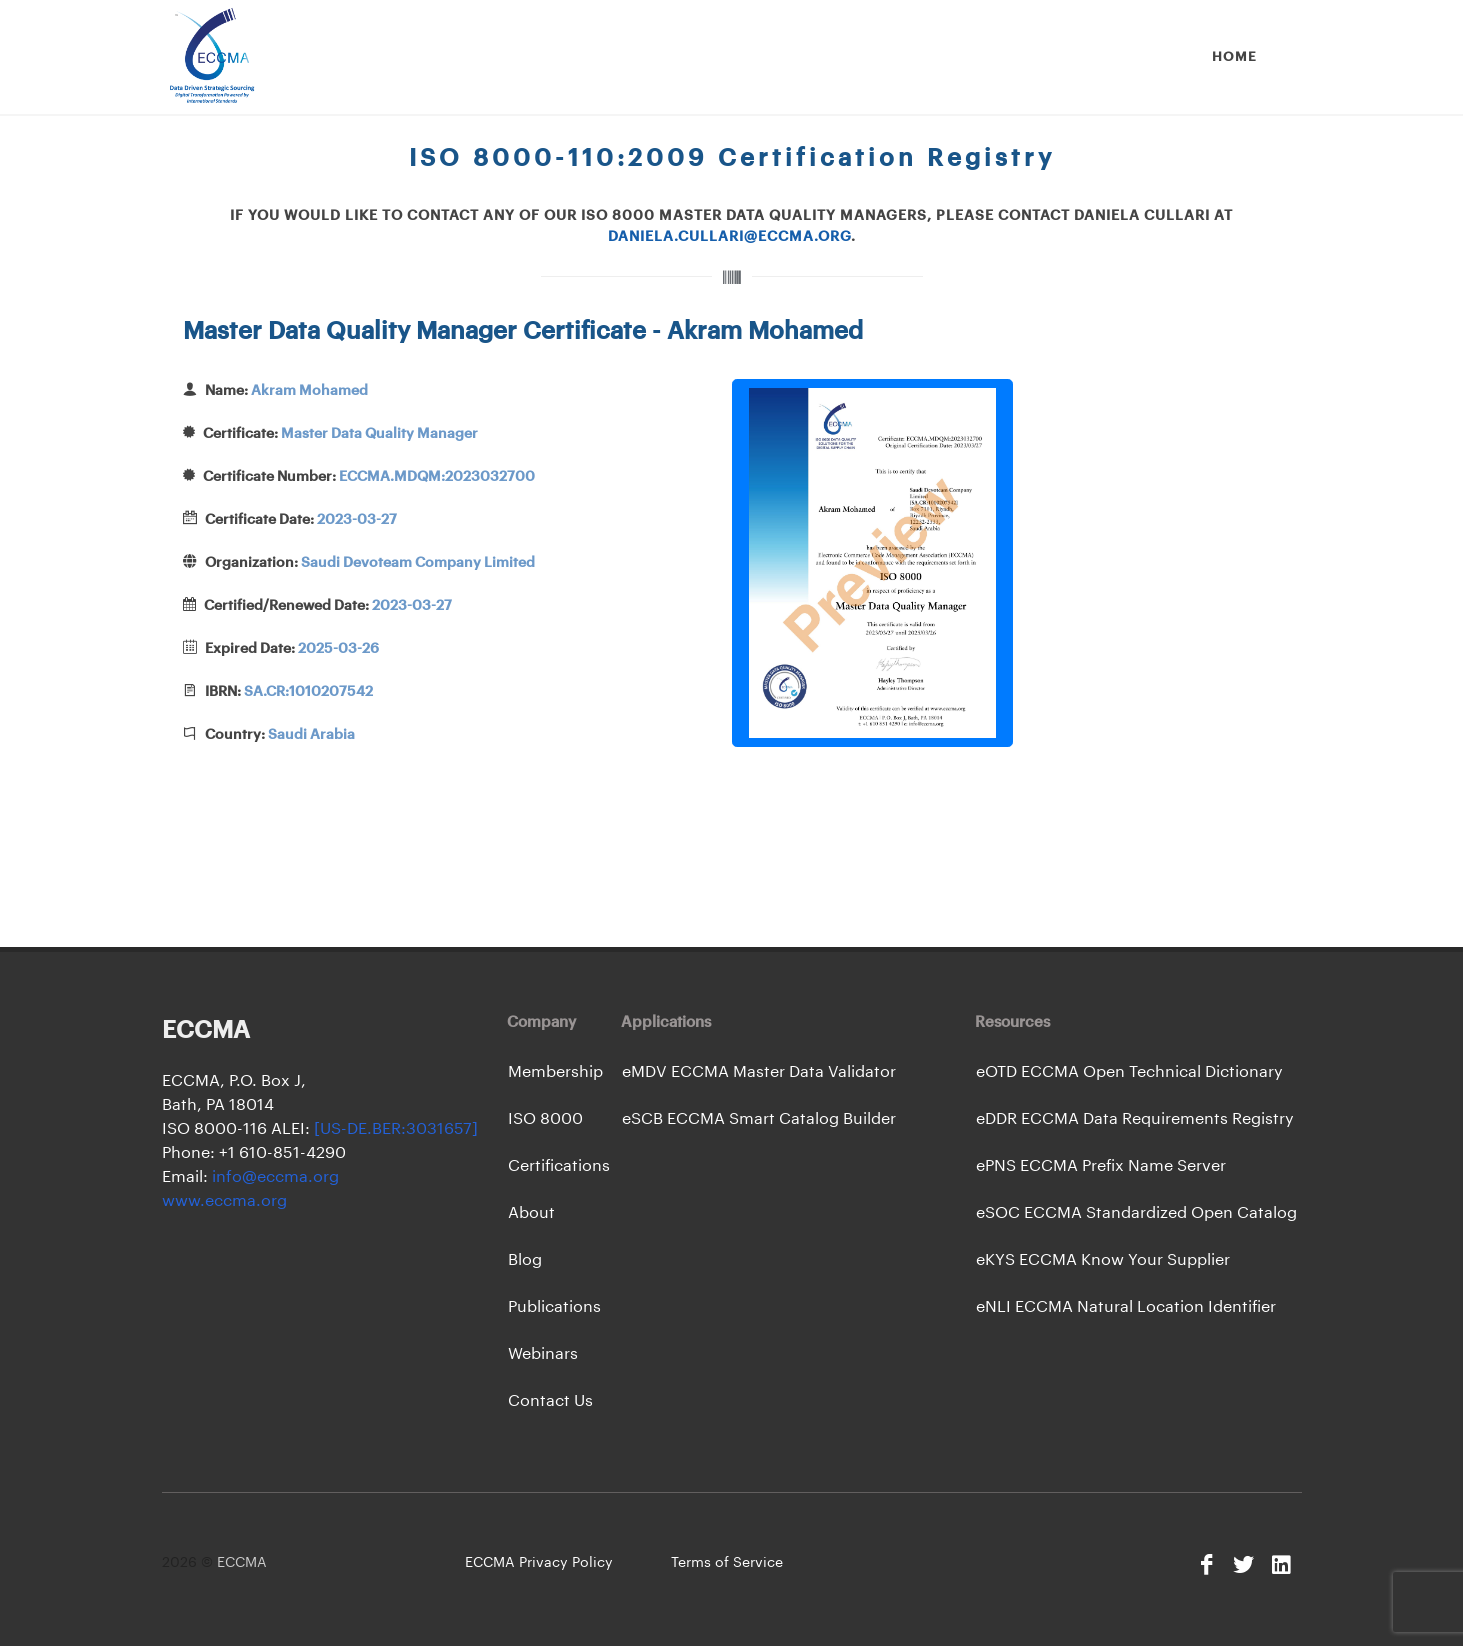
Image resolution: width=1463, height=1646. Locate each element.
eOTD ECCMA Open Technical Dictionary (1129, 1072)
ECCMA (242, 1563)
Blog (525, 1260)
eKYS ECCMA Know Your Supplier (1103, 1260)
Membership (555, 1072)
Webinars (543, 1354)
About (531, 1213)
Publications (554, 1307)
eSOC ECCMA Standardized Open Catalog (1136, 1213)
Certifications (559, 1166)
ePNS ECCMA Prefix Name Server (1101, 1166)
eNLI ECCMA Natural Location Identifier (1126, 1307)
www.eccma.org (224, 1201)
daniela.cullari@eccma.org (729, 237)
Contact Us (550, 1401)
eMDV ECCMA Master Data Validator (759, 1072)
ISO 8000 (545, 1119)
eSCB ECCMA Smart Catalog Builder (759, 1119)
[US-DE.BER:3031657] (396, 1129)
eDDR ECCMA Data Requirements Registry (1135, 1119)
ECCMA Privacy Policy (539, 1563)
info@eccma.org (273, 1177)
